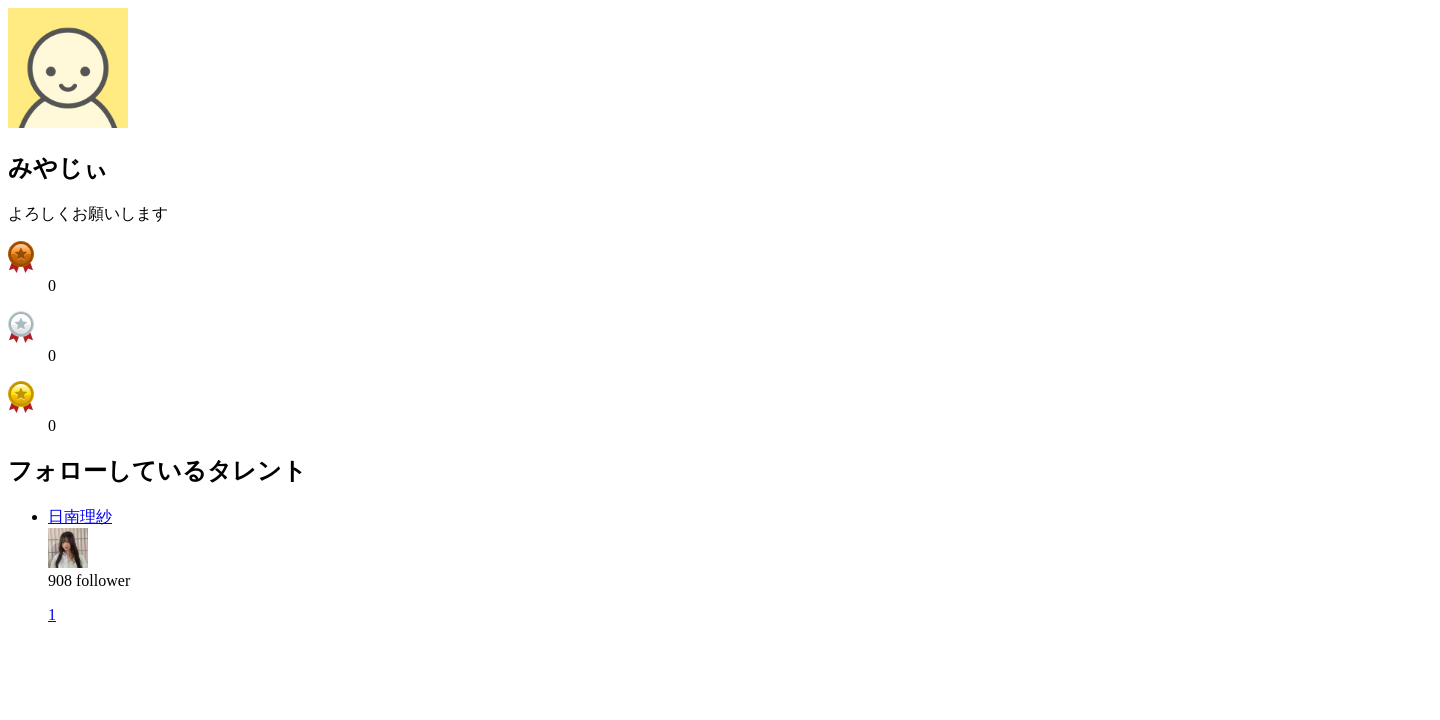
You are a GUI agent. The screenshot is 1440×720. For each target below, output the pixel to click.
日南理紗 (80, 516)
